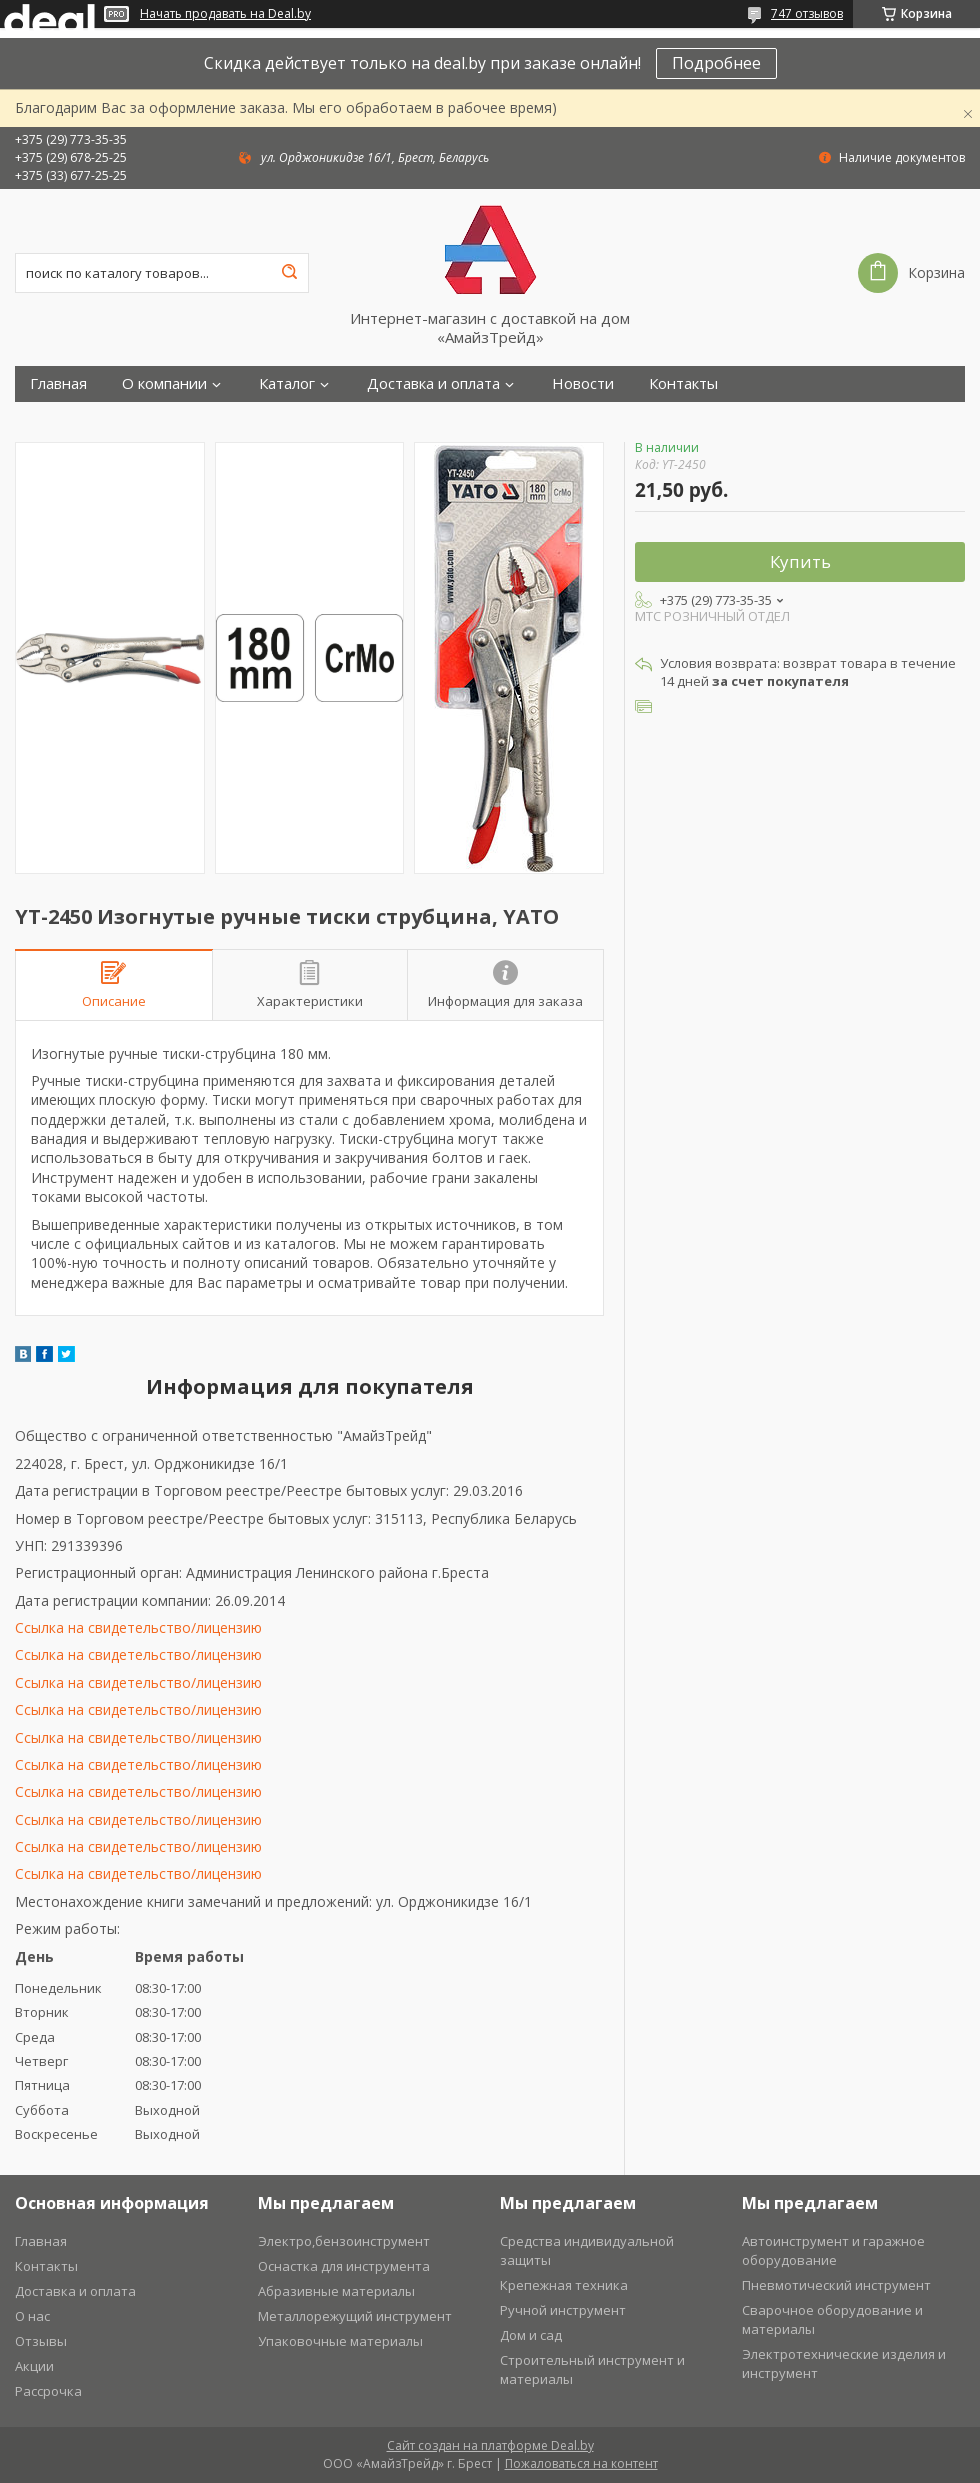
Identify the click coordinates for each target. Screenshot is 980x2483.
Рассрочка (48, 2391)
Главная (58, 383)
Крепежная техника (564, 2285)
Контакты (683, 383)
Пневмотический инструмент (836, 2285)
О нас (32, 2316)
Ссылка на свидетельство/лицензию (138, 1627)
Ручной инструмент (563, 2310)
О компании (164, 383)
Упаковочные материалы (340, 2341)
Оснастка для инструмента (344, 2266)
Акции (34, 2366)
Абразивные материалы (336, 2291)
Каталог (287, 383)
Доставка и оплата (433, 383)
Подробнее (716, 63)
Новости (583, 383)
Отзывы (41, 2341)
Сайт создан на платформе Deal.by (490, 2445)
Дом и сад (531, 2335)
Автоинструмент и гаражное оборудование (833, 2250)
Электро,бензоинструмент (344, 2241)
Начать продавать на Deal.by (225, 14)
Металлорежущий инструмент (355, 2316)
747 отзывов (807, 13)
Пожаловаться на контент (581, 2463)
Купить (800, 561)
